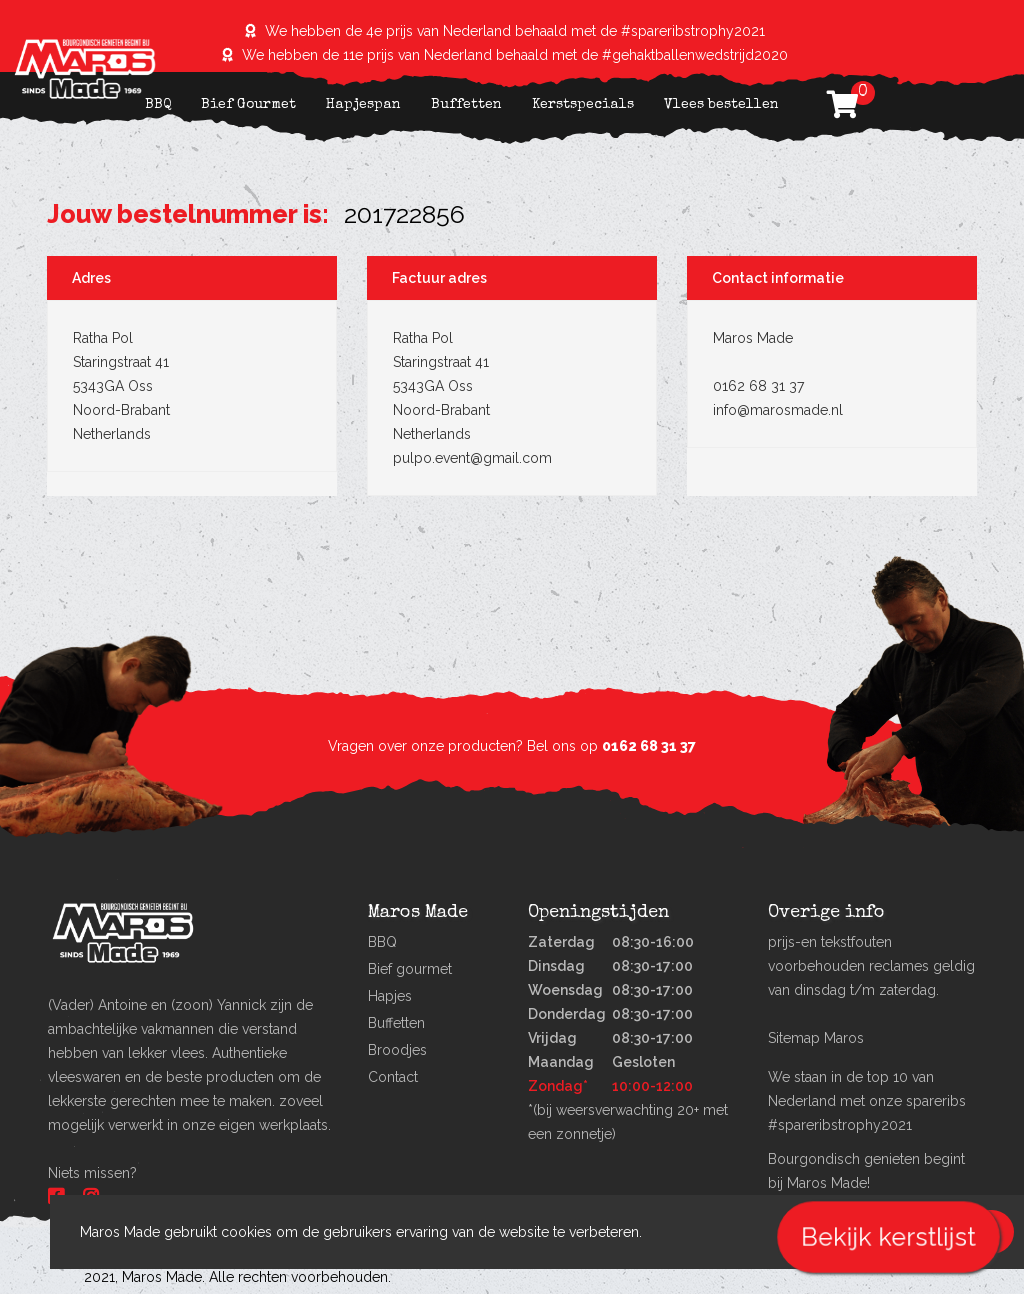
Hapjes (390, 996)
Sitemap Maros (816, 1038)
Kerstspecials (583, 105)
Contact (393, 1077)
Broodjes (397, 1050)
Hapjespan (363, 105)
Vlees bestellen (721, 105)
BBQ (158, 105)
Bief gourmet (410, 969)
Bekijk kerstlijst (888, 1236)
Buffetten (466, 105)
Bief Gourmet (248, 105)
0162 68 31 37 (649, 746)
